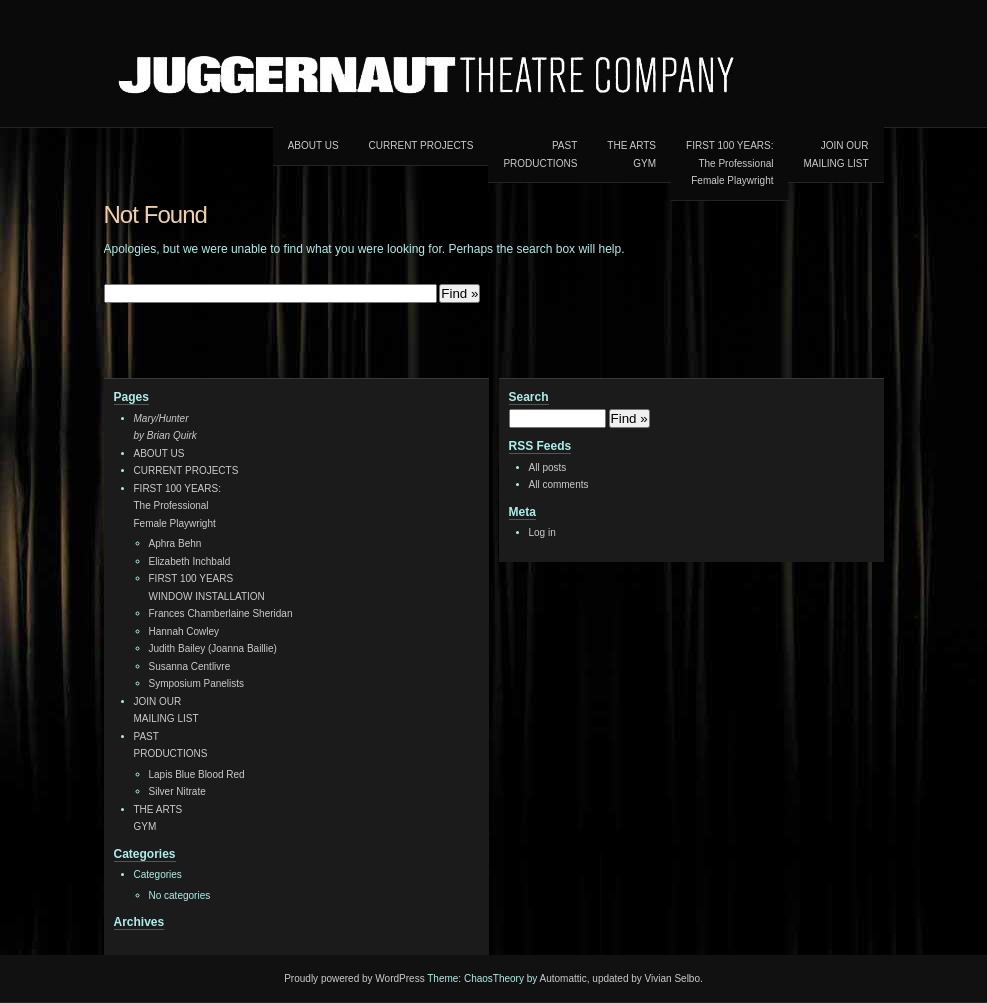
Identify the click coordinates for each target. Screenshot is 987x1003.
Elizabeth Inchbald (190, 561)
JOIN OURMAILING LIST (835, 154)
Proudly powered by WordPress (354, 978)
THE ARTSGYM (631, 154)
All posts (548, 467)
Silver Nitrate (177, 791)
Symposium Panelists (197, 683)
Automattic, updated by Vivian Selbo (620, 978)
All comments (559, 484)
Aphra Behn (175, 543)
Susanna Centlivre (190, 666)
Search (529, 397)
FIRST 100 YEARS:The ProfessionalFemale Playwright (729, 163)
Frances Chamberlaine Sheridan (221, 613)
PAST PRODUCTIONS (540, 154)
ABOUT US (313, 145)
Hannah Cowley (184, 631)
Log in (542, 532)
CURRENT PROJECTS (421, 145)
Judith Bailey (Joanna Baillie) (213, 648)
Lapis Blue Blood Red (197, 774)
